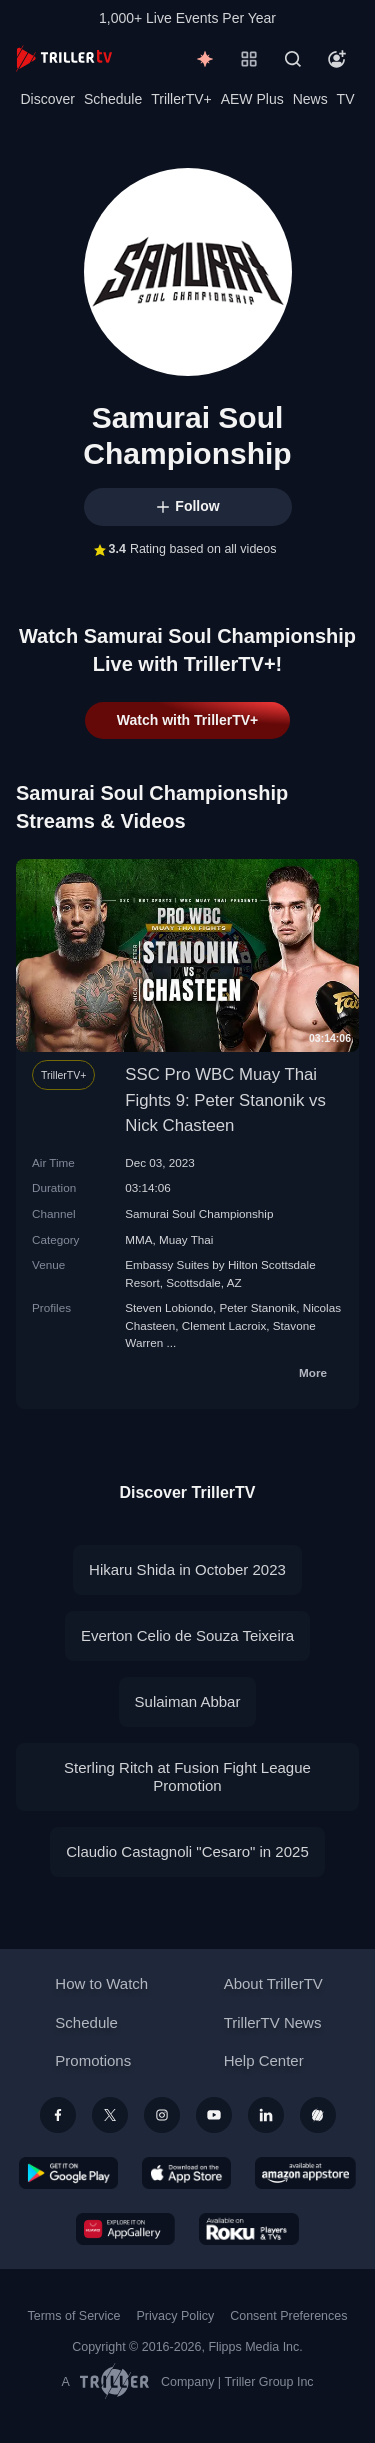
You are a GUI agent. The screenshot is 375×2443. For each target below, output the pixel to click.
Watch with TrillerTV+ (187, 720)
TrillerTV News (273, 2022)
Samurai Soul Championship (199, 1213)
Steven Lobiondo (169, 1307)
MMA (138, 1239)
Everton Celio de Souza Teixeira (187, 1635)
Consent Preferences (288, 2316)
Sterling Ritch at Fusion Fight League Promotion (187, 1776)
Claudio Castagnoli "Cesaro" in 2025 (187, 1851)
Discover (47, 99)
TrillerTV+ (181, 99)
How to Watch (101, 1983)
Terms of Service (74, 2316)
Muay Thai (186, 1239)
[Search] (293, 59)
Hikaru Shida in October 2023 (187, 1569)
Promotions (93, 2060)
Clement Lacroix (224, 1325)
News (310, 99)
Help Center (264, 2060)
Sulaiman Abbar (188, 1701)
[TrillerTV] (64, 58)
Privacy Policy (175, 2316)
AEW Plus (252, 99)
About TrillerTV (273, 1983)
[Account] (337, 59)
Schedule (113, 99)
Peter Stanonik (258, 1307)
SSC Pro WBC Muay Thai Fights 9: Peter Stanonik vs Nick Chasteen (225, 1099)
